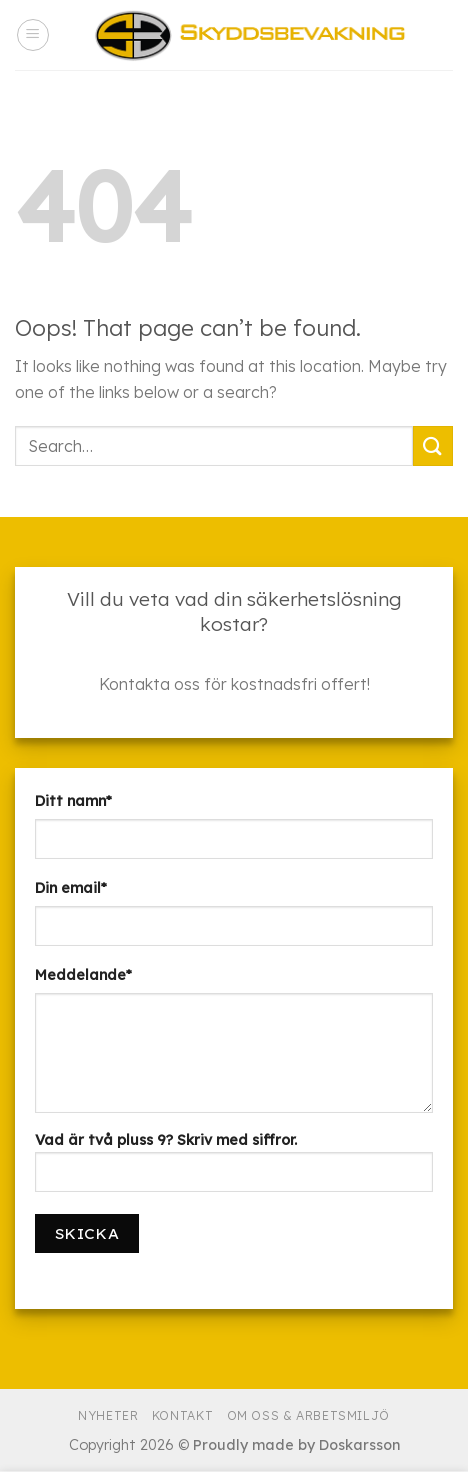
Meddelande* (83, 975)
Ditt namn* (73, 801)
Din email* (71, 888)
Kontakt (182, 1415)
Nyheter (108, 1415)
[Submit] (433, 445)
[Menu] (33, 35)
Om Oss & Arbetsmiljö (308, 1415)
